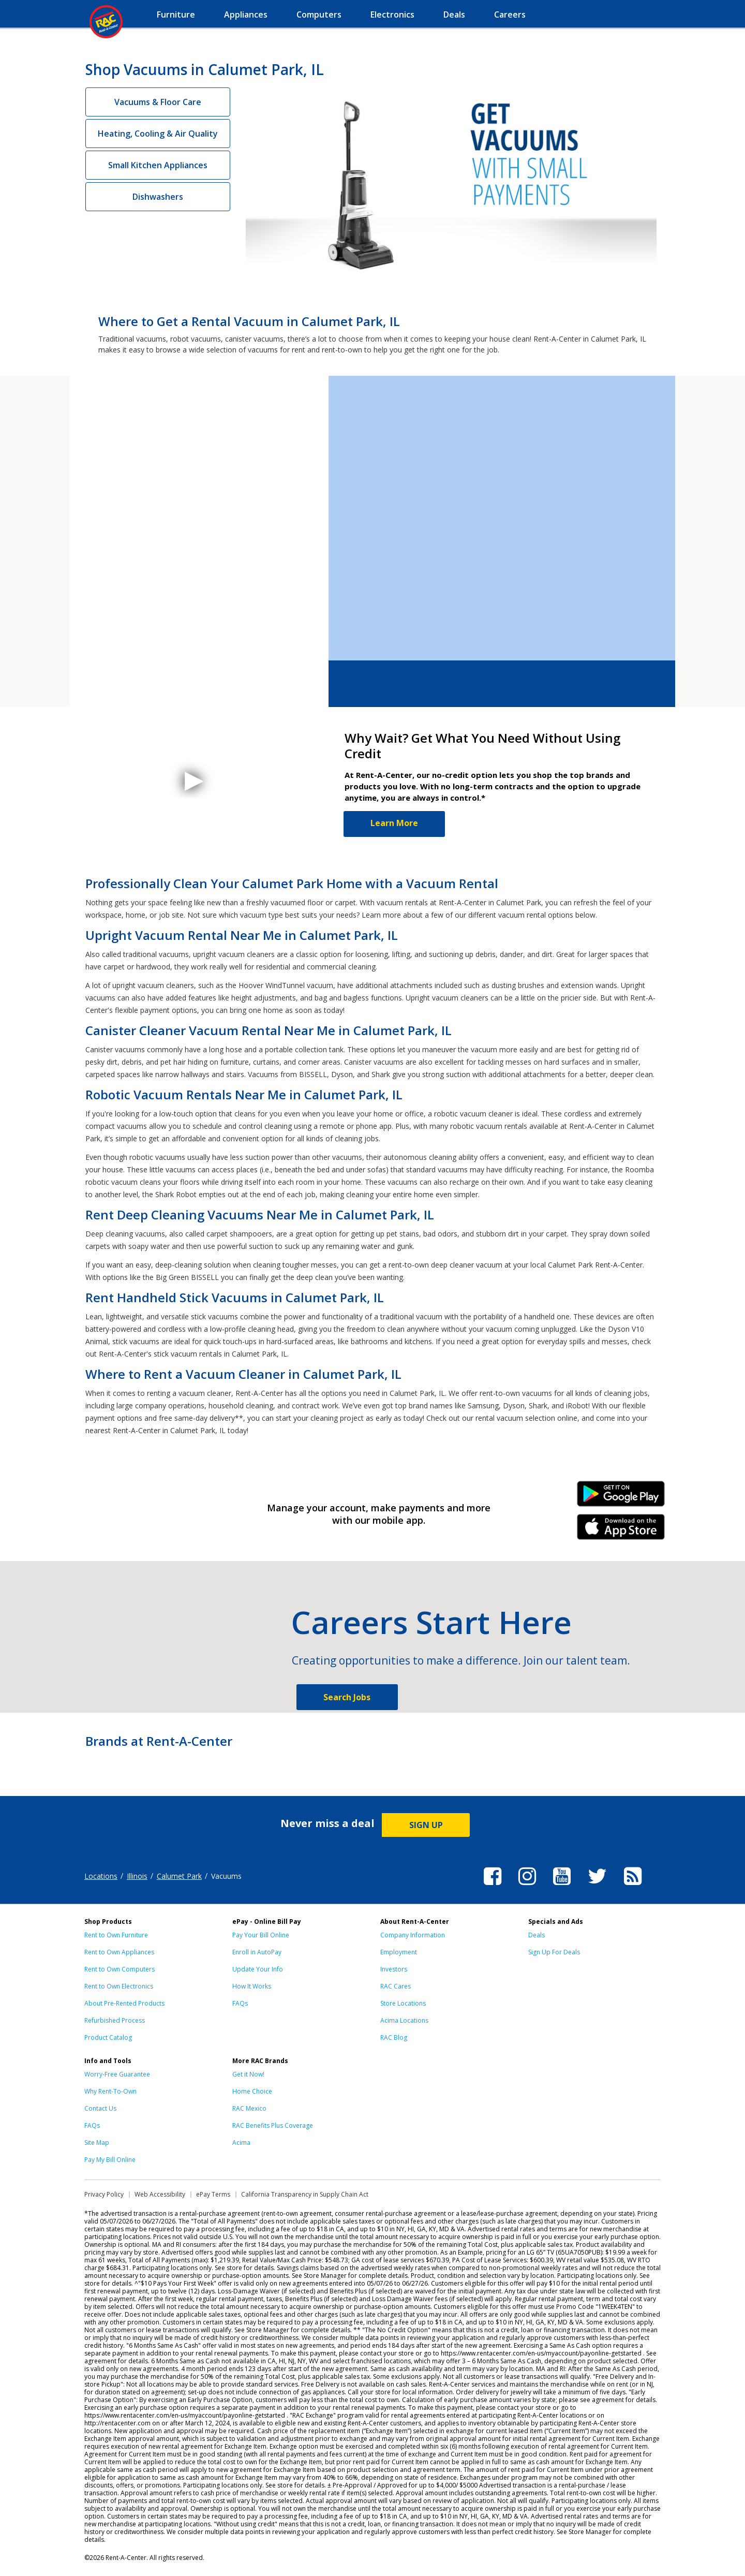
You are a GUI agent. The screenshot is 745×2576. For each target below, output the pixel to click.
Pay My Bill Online (110, 2159)
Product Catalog (108, 2037)
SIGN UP (426, 1825)
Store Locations (403, 2003)
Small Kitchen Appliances (157, 165)
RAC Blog (393, 2037)
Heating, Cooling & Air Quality (158, 133)
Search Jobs (346, 1697)
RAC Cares (395, 1986)
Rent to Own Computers (119, 1969)
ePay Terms (213, 2194)
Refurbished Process (114, 2020)
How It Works (251, 1986)
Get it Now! (248, 2074)
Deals (536, 1935)
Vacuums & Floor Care (157, 102)
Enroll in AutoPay (256, 1952)
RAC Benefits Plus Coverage (272, 2125)
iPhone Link (621, 1530)
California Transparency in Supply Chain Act (304, 2194)
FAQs (240, 2003)
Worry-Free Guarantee (117, 2074)
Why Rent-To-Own (110, 2091)
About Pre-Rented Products (124, 2003)
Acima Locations (404, 2020)
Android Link (621, 1497)
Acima (241, 2142)
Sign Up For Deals (554, 1952)
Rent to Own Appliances (119, 1952)
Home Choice (252, 2091)
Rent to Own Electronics (118, 1986)
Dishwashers (157, 196)
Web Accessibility (160, 2194)
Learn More (394, 823)
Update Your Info (257, 1969)
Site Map (96, 2142)
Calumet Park (179, 1876)
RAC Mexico (249, 2108)
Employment (398, 1952)
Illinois (137, 1876)
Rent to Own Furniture (116, 1935)
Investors (393, 1969)
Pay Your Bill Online (260, 1935)
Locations (100, 1876)
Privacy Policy (104, 2194)
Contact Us (100, 2108)
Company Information (412, 1935)
